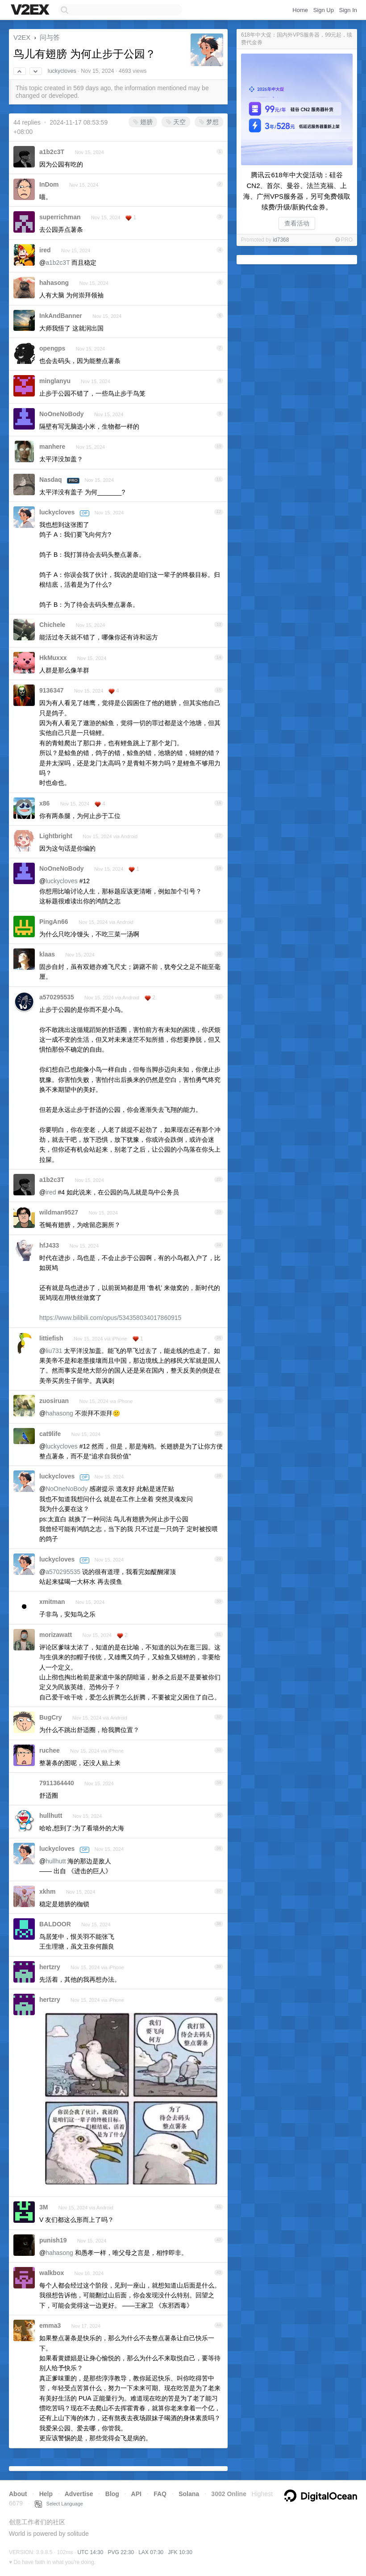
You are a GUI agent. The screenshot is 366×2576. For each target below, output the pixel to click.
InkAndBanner (60, 315)
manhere (52, 446)
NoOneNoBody (61, 414)
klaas (47, 954)
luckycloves (62, 71)
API (136, 2493)
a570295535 (56, 997)
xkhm (47, 1891)
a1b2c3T (51, 151)
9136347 (51, 690)
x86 (44, 803)
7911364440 (56, 1783)
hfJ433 (49, 1245)
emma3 (50, 2325)
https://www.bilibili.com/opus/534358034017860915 (110, 1317)
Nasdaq (50, 479)
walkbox (51, 2272)
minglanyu (55, 380)
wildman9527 (58, 1212)
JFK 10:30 (180, 2552)
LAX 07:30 (150, 2552)
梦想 (209, 121)
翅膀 (143, 121)
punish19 (53, 2240)
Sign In (348, 10)
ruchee (49, 1750)
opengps (52, 348)
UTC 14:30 (90, 2552)
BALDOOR (55, 1924)
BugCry (50, 1717)
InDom (49, 184)
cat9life (50, 1433)
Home (300, 10)
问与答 (50, 37)
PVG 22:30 (121, 2552)
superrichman (60, 217)
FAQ (160, 2493)
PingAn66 (53, 921)
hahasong (54, 282)
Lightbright (55, 835)
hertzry (49, 1967)
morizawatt (55, 1634)
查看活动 (296, 223)
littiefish (51, 1338)
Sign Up (323, 10)
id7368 (281, 240)
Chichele (52, 624)
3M (43, 2207)
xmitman (52, 1601)
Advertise (79, 2493)
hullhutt (50, 1815)
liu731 (54, 1350)
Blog (112, 2493)
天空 (176, 121)
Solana (189, 2493)
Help (46, 2493)
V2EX (21, 37)
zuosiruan (54, 1400)
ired (45, 250)
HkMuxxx (53, 657)
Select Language (59, 2503)
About (18, 2493)
